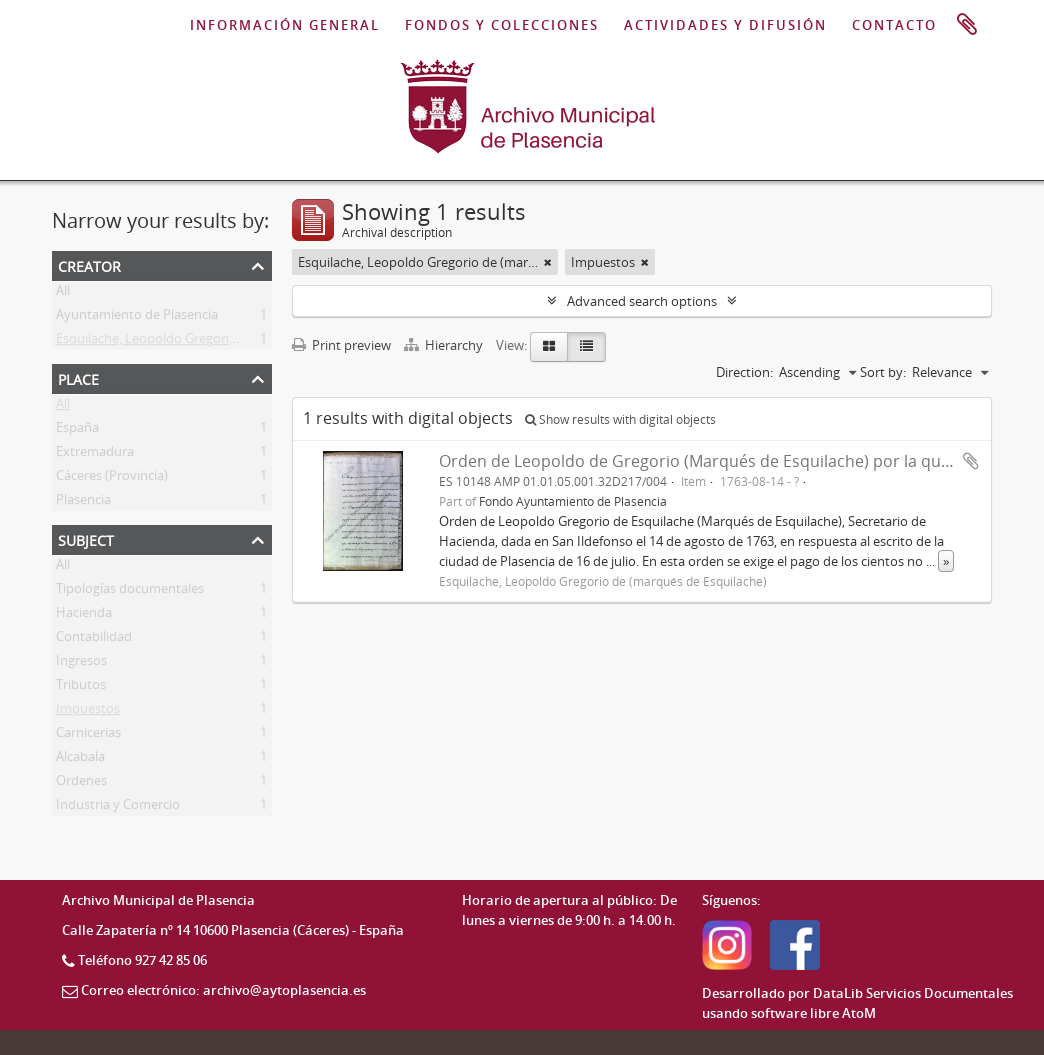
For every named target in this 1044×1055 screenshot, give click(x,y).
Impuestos (88, 712)
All (63, 294)
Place (78, 377)
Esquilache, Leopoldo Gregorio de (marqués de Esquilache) (229, 342)
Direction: (744, 372)
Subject (86, 538)
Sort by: (883, 372)
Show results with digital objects (620, 419)
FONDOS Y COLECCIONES (502, 25)
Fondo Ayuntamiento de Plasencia (573, 501)
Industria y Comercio (118, 808)
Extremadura (95, 455)
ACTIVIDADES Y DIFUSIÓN (725, 25)
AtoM (859, 1013)
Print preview (341, 345)
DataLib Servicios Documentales (913, 993)
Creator (89, 264)
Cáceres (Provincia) (112, 479)
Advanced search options (642, 301)
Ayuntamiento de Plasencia (137, 318)
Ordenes (81, 784)
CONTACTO (894, 25)
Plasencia (83, 503)
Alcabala (80, 760)
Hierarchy (445, 345)
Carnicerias (88, 736)
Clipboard (967, 25)
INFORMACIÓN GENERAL (285, 25)
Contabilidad (94, 640)
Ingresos (81, 664)
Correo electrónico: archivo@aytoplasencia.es (223, 990)
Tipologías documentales (130, 592)
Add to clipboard (971, 461)
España (77, 431)
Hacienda (84, 616)
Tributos (81, 688)
